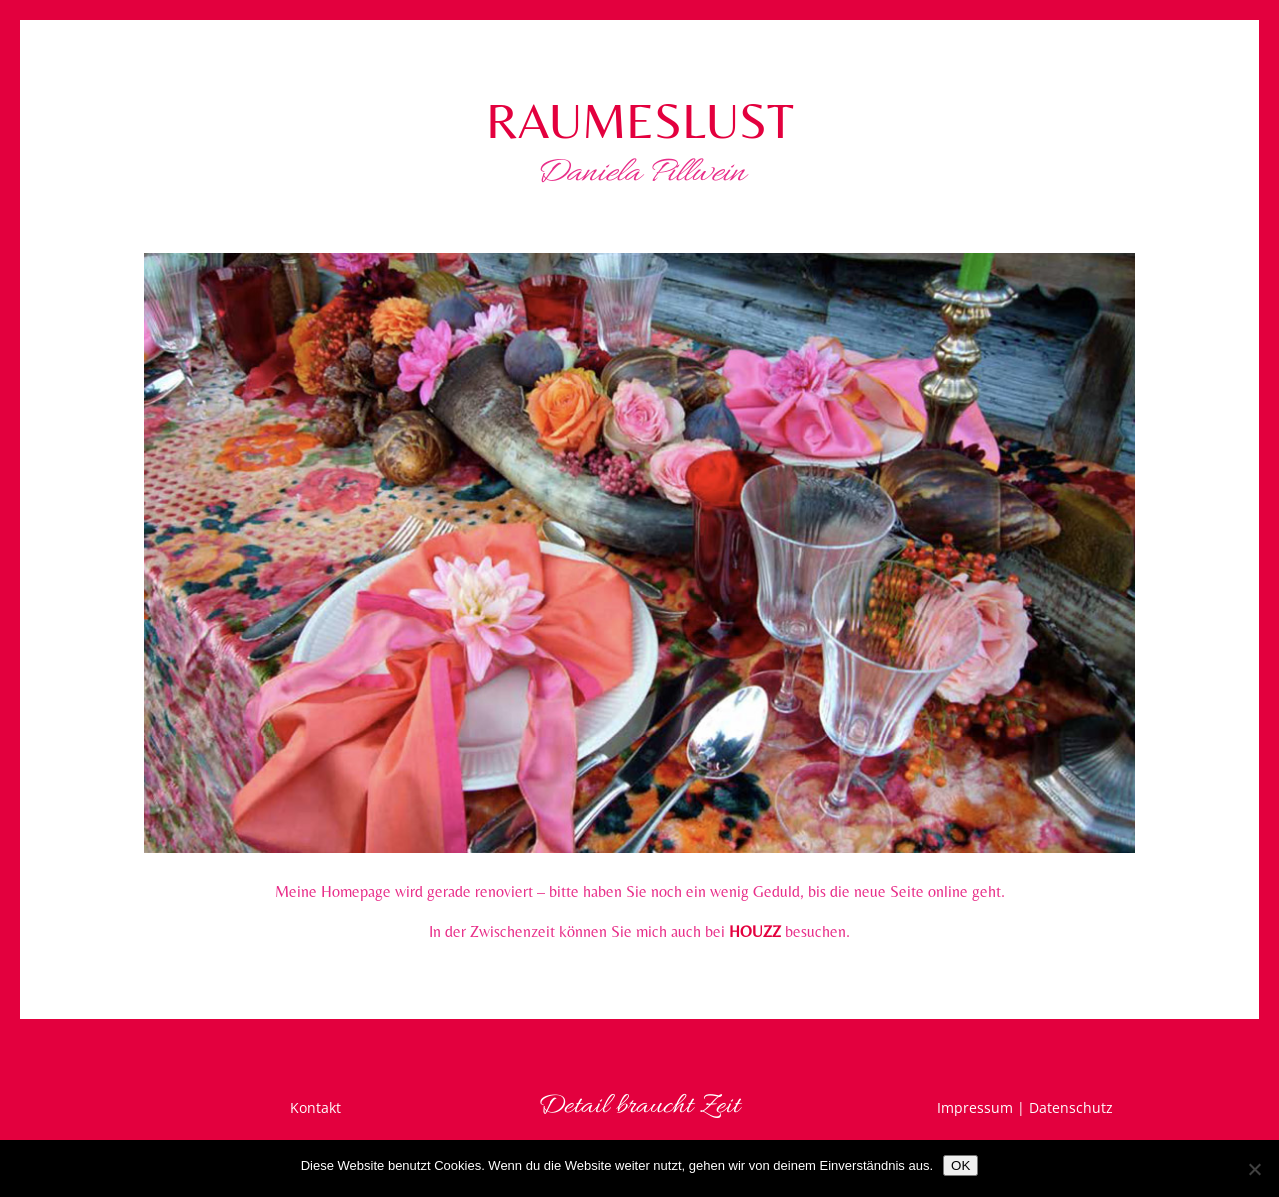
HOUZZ (755, 931)
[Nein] (1254, 1169)
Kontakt (315, 1107)
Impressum (975, 1107)
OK (960, 1165)
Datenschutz (1071, 1107)
